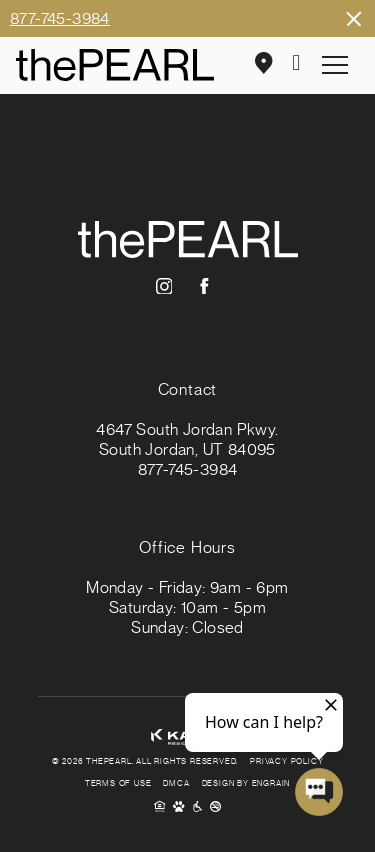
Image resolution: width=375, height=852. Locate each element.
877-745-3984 (60, 19)
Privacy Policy (286, 762)
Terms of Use (118, 784)
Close (352, 18)
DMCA (176, 784)
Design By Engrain (246, 784)
